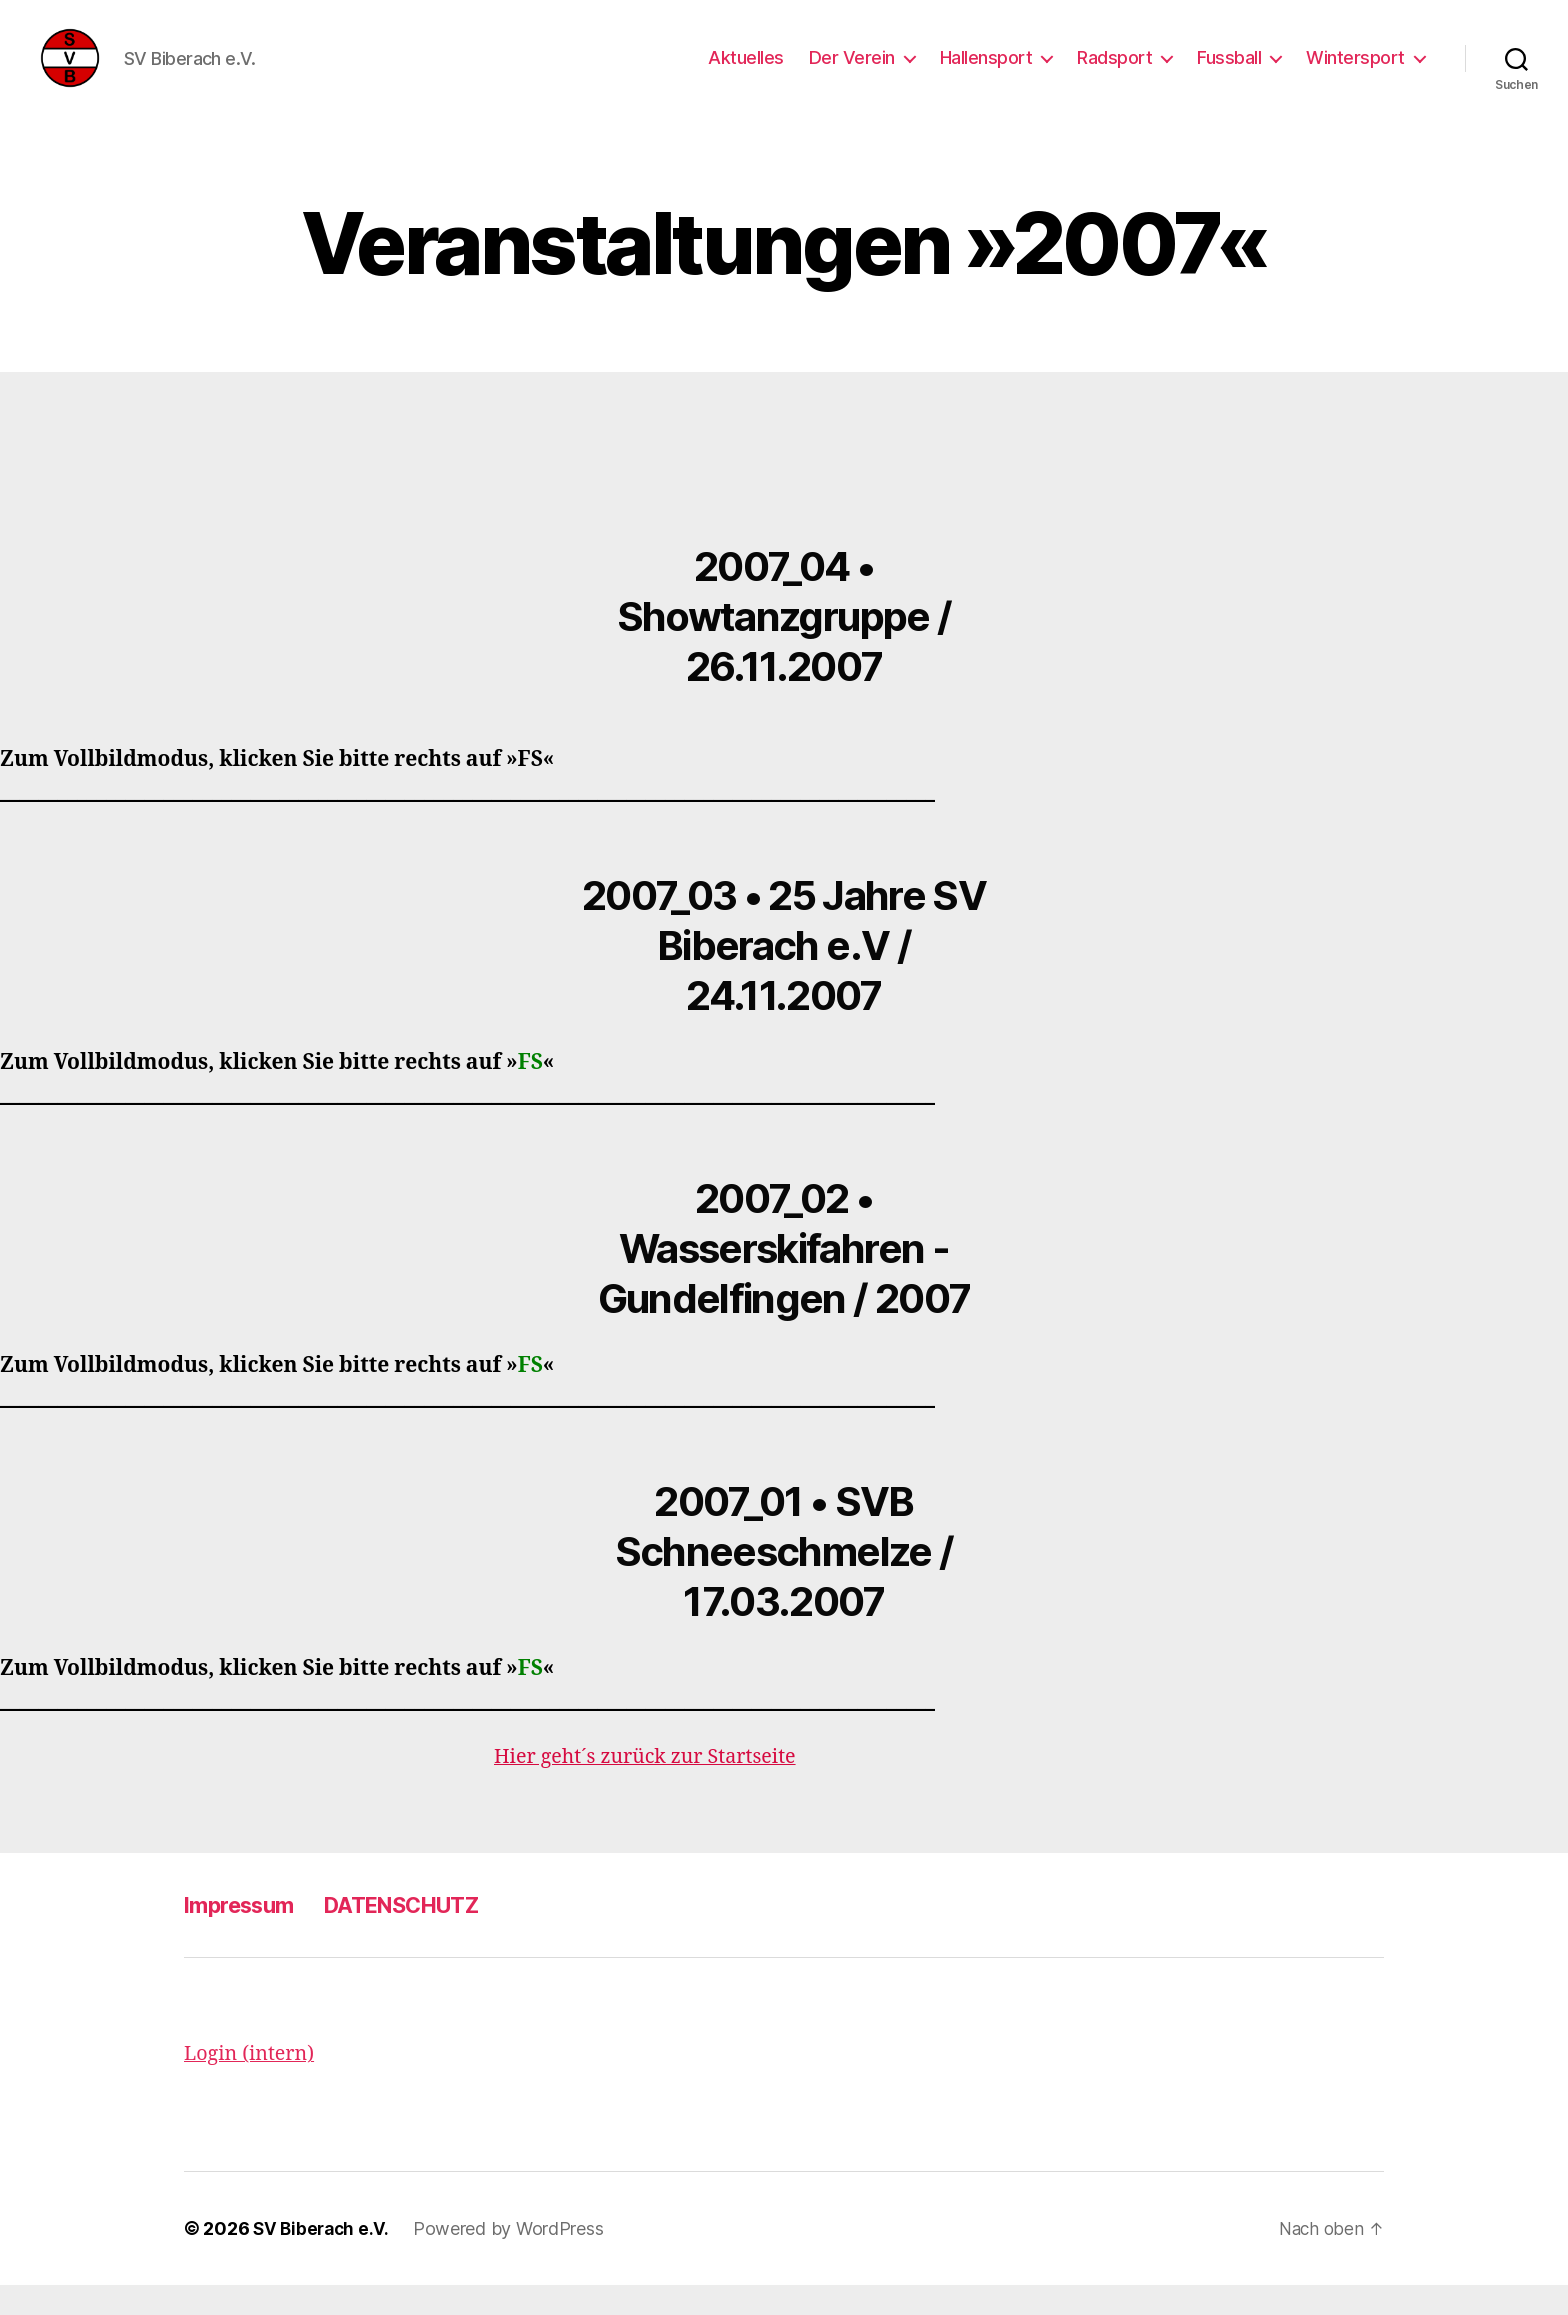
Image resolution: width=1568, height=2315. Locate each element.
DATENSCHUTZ (426, 1934)
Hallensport (986, 72)
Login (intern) (253, 2083)
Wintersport (1355, 72)
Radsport (1114, 72)
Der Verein (852, 72)
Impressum (246, 1934)
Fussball (1229, 72)
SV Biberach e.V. (323, 2258)
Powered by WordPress (513, 2258)
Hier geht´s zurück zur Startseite (654, 1786)
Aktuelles (746, 72)
